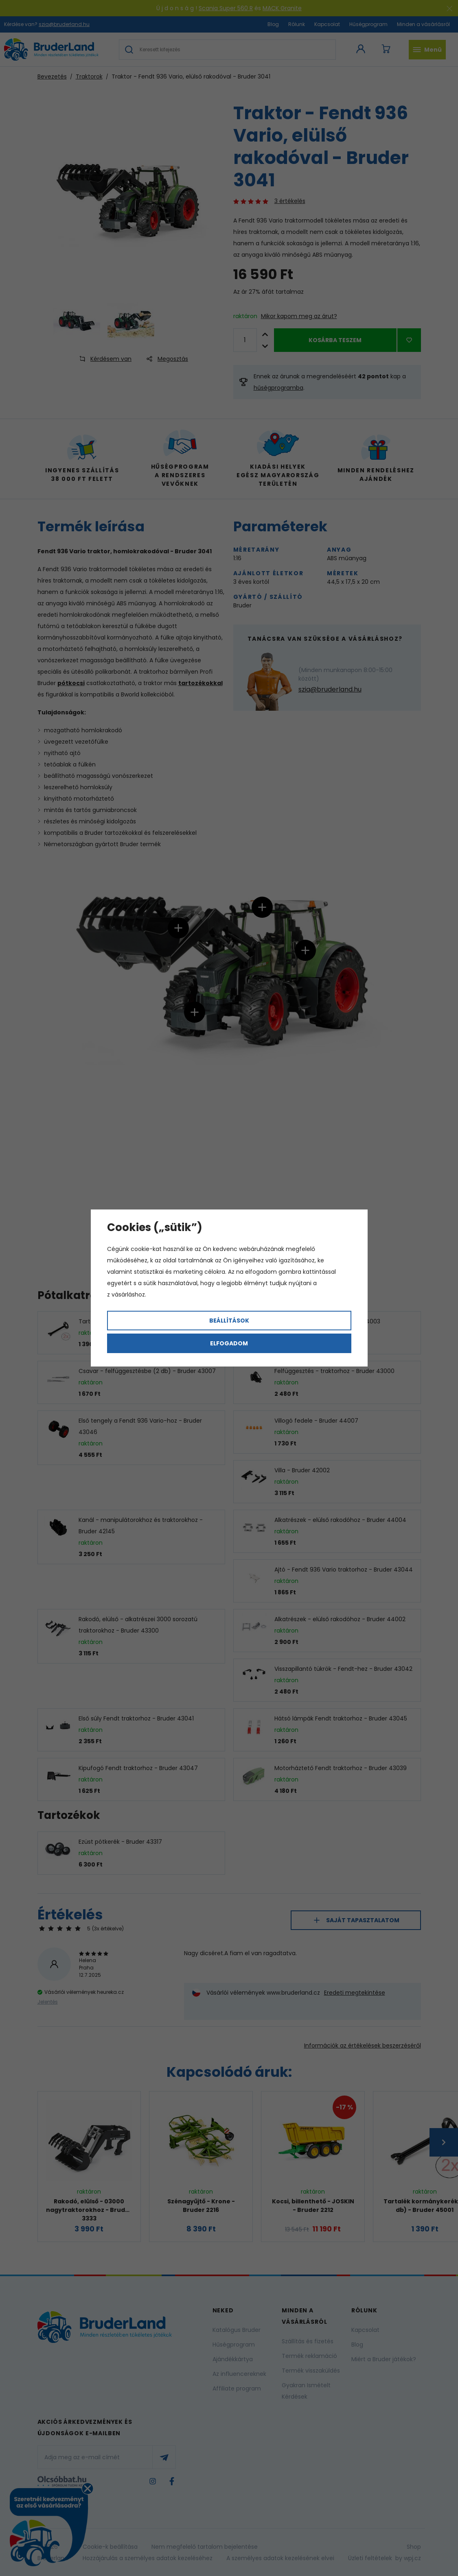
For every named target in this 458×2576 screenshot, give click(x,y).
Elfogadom (229, 1343)
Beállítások (229, 1320)
